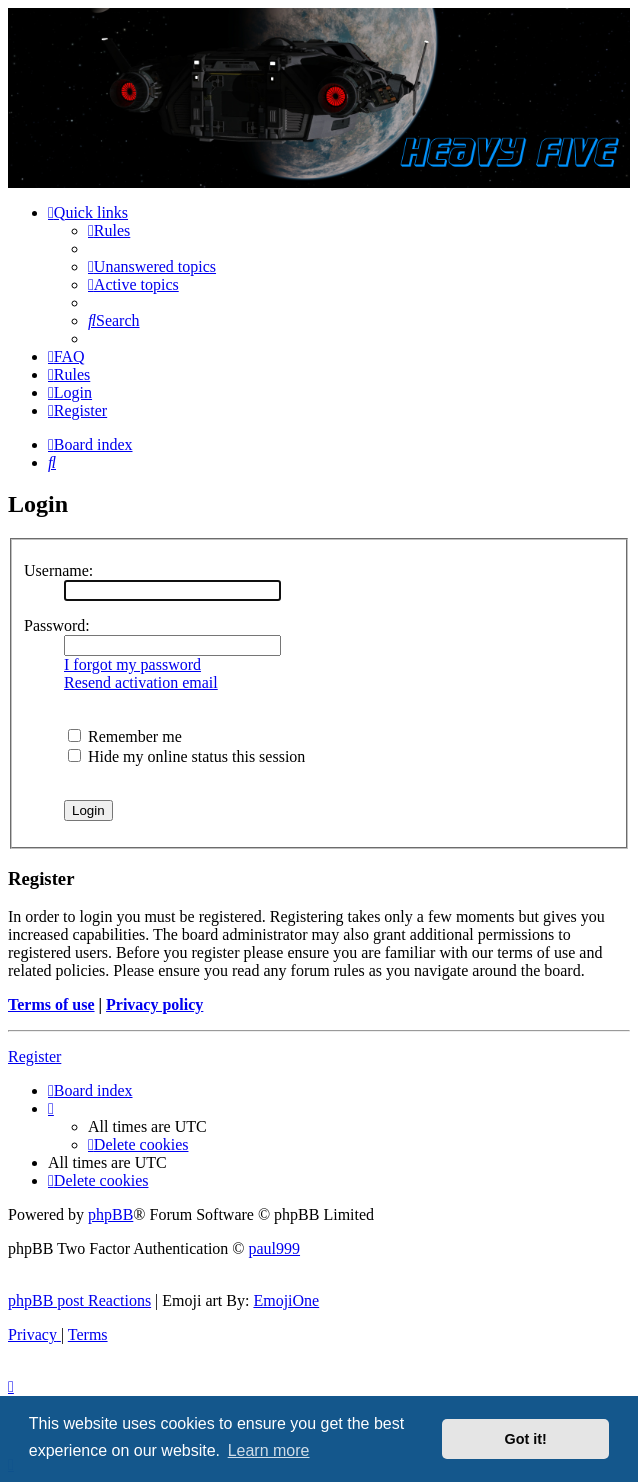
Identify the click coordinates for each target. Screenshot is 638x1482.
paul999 (275, 1248)
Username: (58, 570)
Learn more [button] (269, 1450)
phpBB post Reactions (79, 1300)
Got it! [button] (526, 1439)
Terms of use (51, 1004)
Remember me (125, 736)
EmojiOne (286, 1300)
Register (34, 1056)
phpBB (110, 1214)
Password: (57, 625)
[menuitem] (109, 230)
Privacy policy (154, 1004)
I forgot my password (132, 664)
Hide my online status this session (186, 756)
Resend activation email (141, 682)
